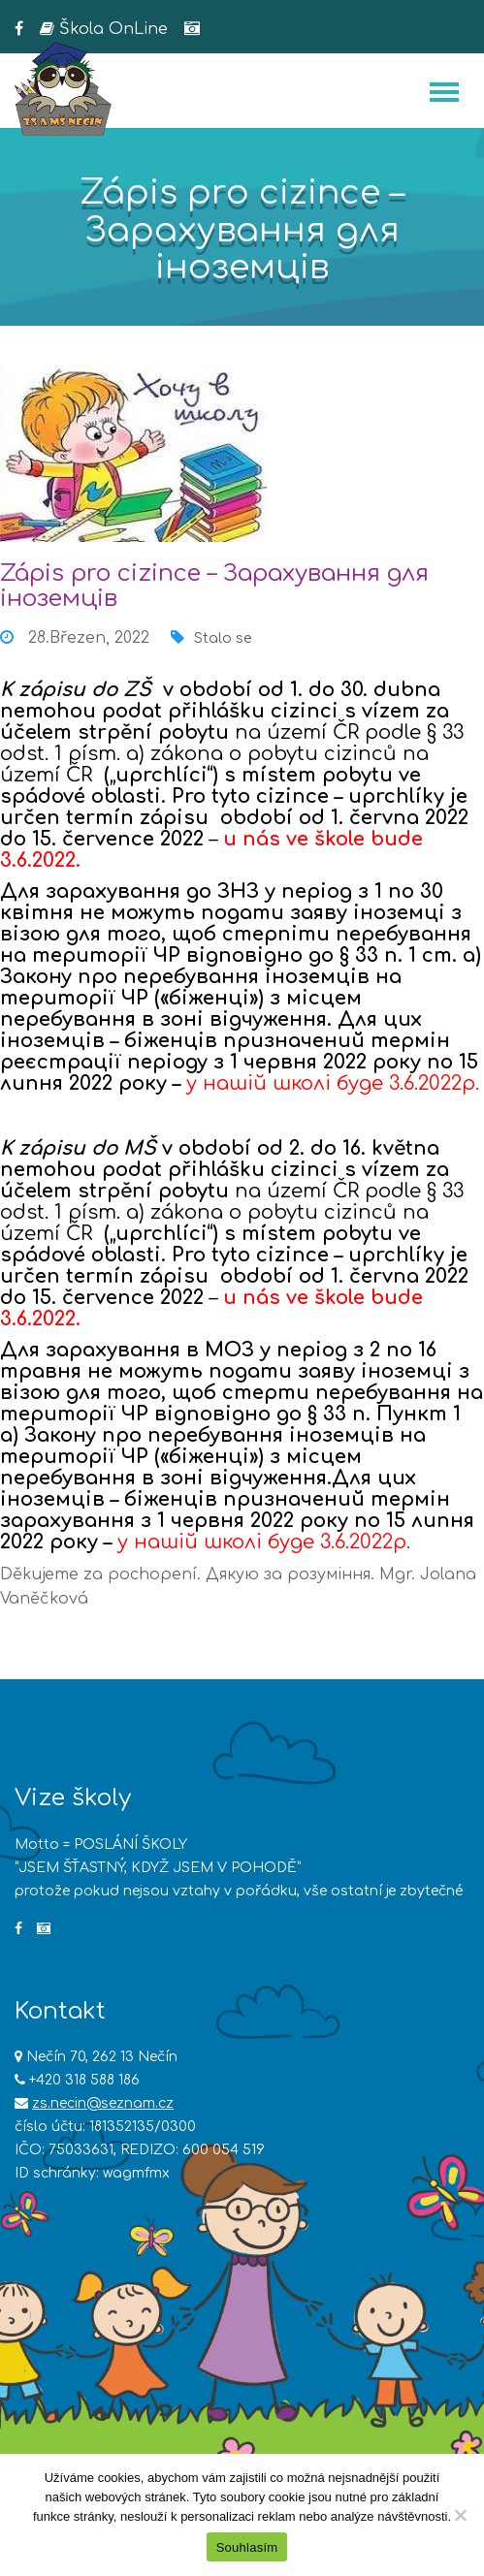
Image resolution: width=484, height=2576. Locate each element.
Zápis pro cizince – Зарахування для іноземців (214, 586)
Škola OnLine (104, 29)
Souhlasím (247, 2547)
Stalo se (222, 638)
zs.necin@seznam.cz (103, 2103)
